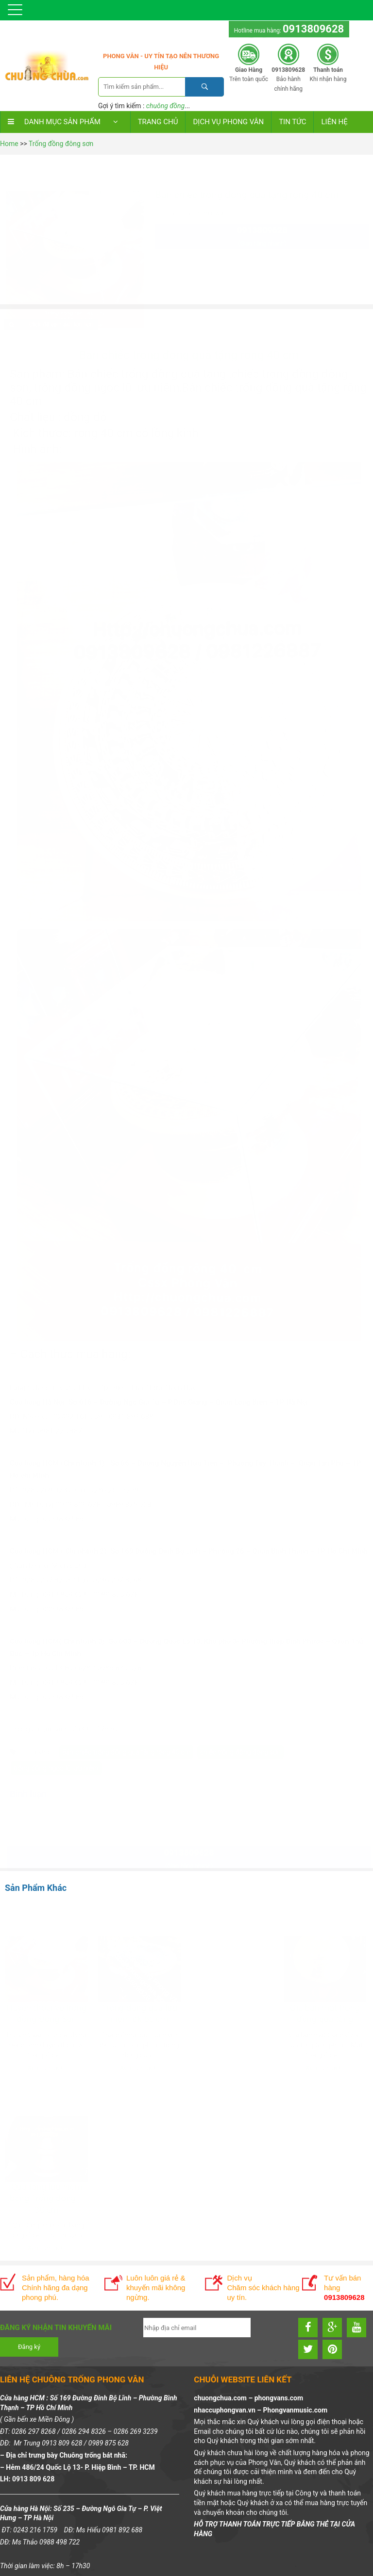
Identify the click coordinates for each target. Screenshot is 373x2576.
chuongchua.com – (224, 2398)
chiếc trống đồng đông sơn (240, 1724)
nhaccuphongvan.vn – (228, 2410)
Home (9, 144)
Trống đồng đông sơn (61, 144)
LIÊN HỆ (334, 121)
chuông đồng (165, 106)
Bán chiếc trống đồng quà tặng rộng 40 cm (126, 1724)
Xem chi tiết (46, 2063)
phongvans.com (278, 2398)
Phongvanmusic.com (295, 2410)
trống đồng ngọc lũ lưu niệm (56, 1740)
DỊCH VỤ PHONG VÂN (228, 121)
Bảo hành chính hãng (288, 79)
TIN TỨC (292, 121)
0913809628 (313, 29)
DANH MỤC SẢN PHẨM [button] (65, 121)
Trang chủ (158, 121)
